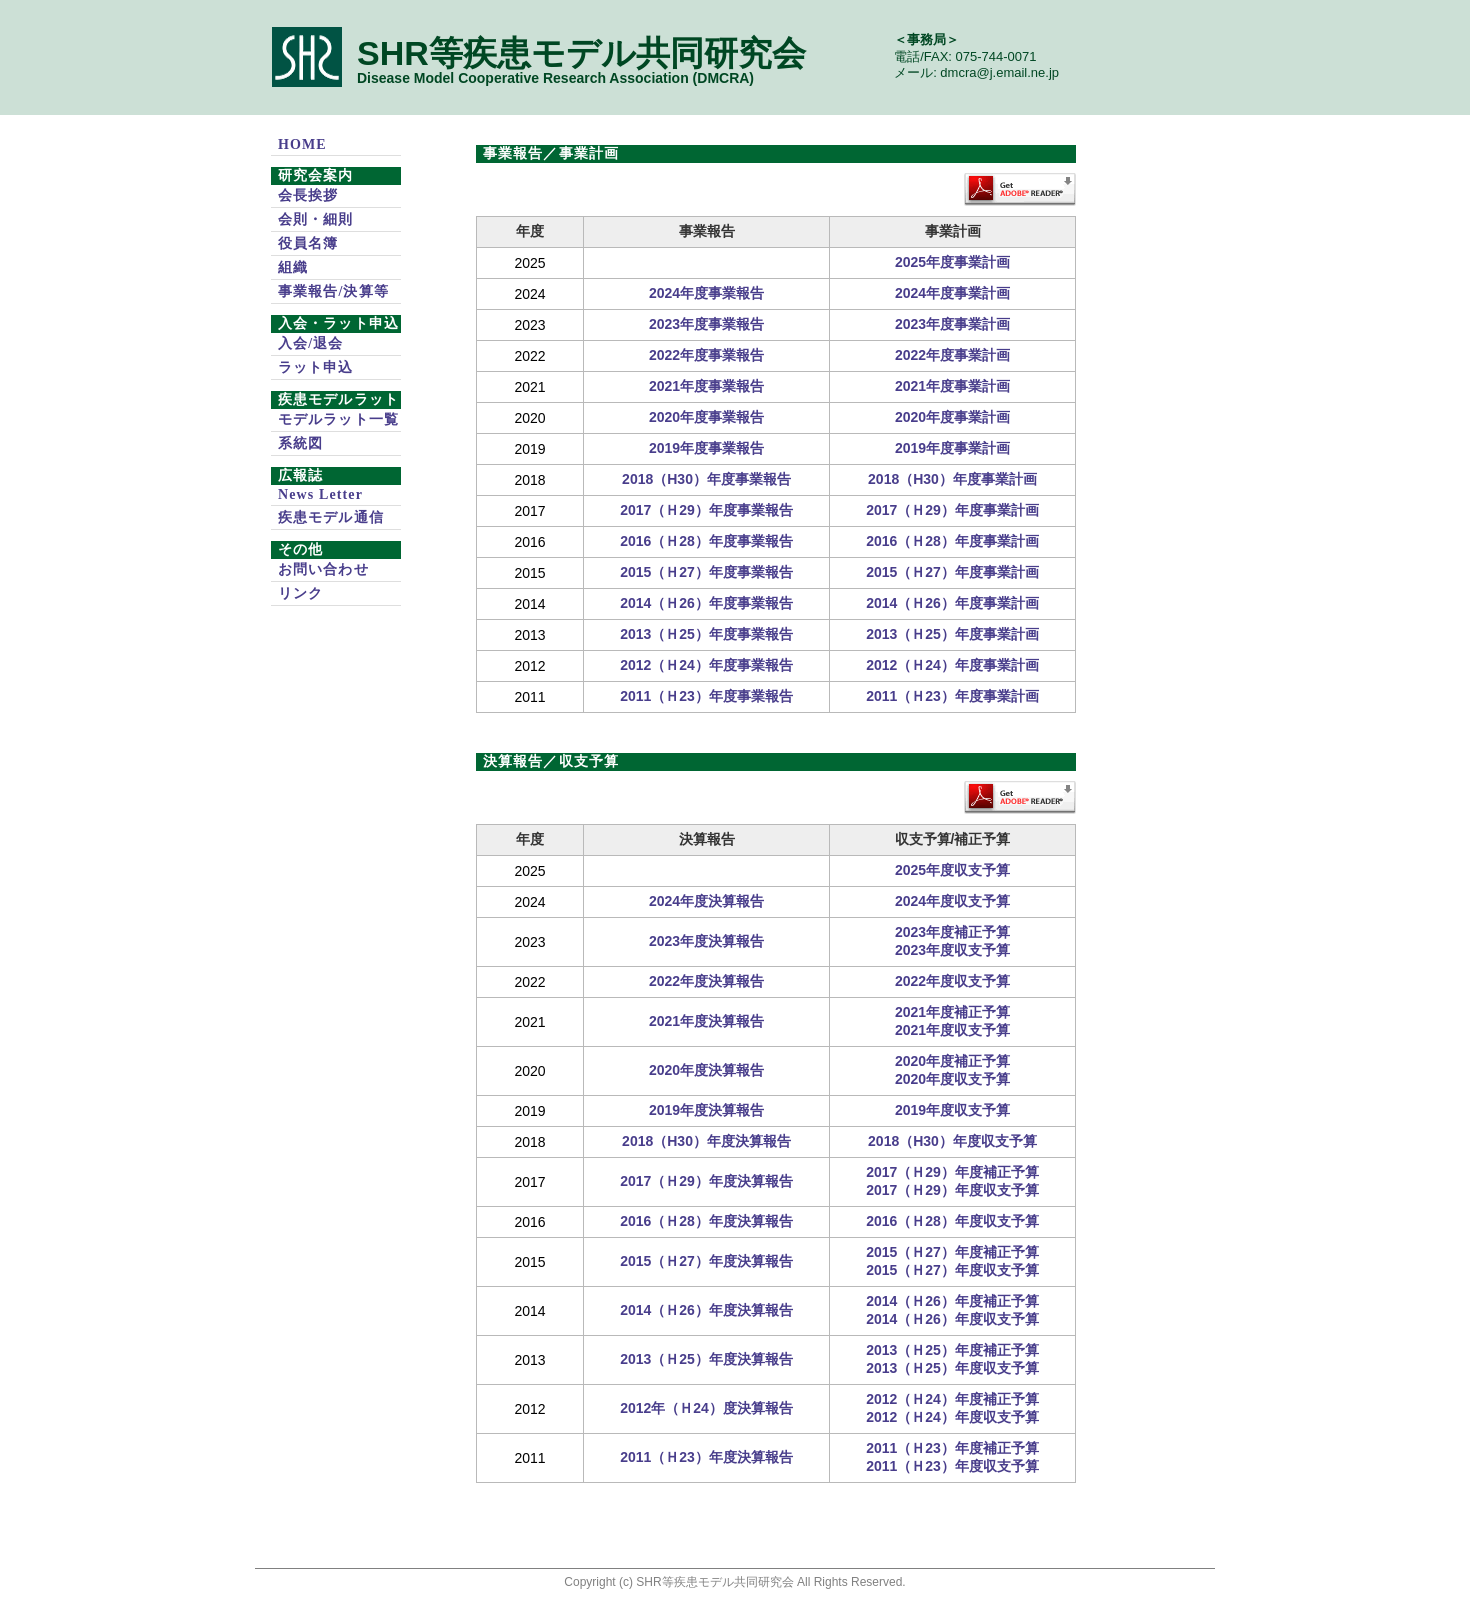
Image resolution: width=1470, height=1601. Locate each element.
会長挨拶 (308, 195)
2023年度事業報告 (706, 324)
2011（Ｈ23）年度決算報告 (706, 1457)
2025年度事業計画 (952, 262)
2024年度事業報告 (706, 293)
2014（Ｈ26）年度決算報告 (706, 1310)
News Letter (320, 494)
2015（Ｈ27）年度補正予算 (952, 1252)
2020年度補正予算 (952, 1061)
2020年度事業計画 (952, 417)
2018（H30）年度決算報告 (706, 1141)
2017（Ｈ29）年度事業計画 (952, 510)
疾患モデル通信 (331, 517)
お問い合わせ (323, 569)
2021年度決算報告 (706, 1021)
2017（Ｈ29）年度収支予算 (952, 1190)
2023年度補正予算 (952, 932)
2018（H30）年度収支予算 (952, 1141)
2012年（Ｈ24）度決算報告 (706, 1408)
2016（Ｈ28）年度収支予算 (952, 1221)
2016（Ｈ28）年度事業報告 (706, 541)
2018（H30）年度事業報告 (706, 479)
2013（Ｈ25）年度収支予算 (952, 1368)
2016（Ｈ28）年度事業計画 (952, 541)
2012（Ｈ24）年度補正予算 (952, 1399)
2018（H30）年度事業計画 (952, 479)
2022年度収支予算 (952, 981)
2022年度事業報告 (706, 355)
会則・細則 (316, 219)
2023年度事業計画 (952, 324)
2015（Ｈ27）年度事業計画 (952, 572)
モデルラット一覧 (338, 419)
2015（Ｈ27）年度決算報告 (706, 1261)
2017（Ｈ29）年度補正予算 (952, 1172)
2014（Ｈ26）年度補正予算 (952, 1301)
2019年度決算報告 (706, 1110)
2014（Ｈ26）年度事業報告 (706, 603)
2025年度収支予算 (952, 870)
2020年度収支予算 (952, 1079)
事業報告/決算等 (333, 291)
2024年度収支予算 (952, 901)
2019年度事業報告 (706, 448)
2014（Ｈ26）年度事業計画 (952, 603)
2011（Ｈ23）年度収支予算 (952, 1466)
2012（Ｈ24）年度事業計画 (952, 665)
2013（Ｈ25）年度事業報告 (706, 634)
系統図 (300, 443)
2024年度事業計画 (952, 293)
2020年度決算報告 (706, 1070)
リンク (300, 593)
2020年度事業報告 (706, 417)
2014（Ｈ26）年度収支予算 (952, 1319)
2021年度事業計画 (952, 386)
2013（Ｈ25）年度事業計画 (952, 634)
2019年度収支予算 (952, 1110)
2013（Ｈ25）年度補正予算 (952, 1350)
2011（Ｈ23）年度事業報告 (706, 696)
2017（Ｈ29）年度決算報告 (706, 1181)
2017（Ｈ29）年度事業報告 (706, 510)
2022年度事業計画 (952, 355)
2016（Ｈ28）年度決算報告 (706, 1221)
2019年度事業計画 (952, 448)
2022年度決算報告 (706, 981)
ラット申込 (316, 367)
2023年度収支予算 (952, 950)
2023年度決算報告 (706, 941)
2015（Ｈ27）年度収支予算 (952, 1270)
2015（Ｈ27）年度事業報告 (706, 572)
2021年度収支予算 (952, 1030)
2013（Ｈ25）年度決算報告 (706, 1359)
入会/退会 (311, 343)
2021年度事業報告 (706, 386)
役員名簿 (308, 243)
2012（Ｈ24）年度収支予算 (952, 1417)
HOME (302, 144)
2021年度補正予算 (952, 1012)
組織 (293, 267)
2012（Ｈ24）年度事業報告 (706, 665)
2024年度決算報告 (706, 901)
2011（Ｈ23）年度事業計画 (952, 696)
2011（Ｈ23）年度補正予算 (952, 1448)
